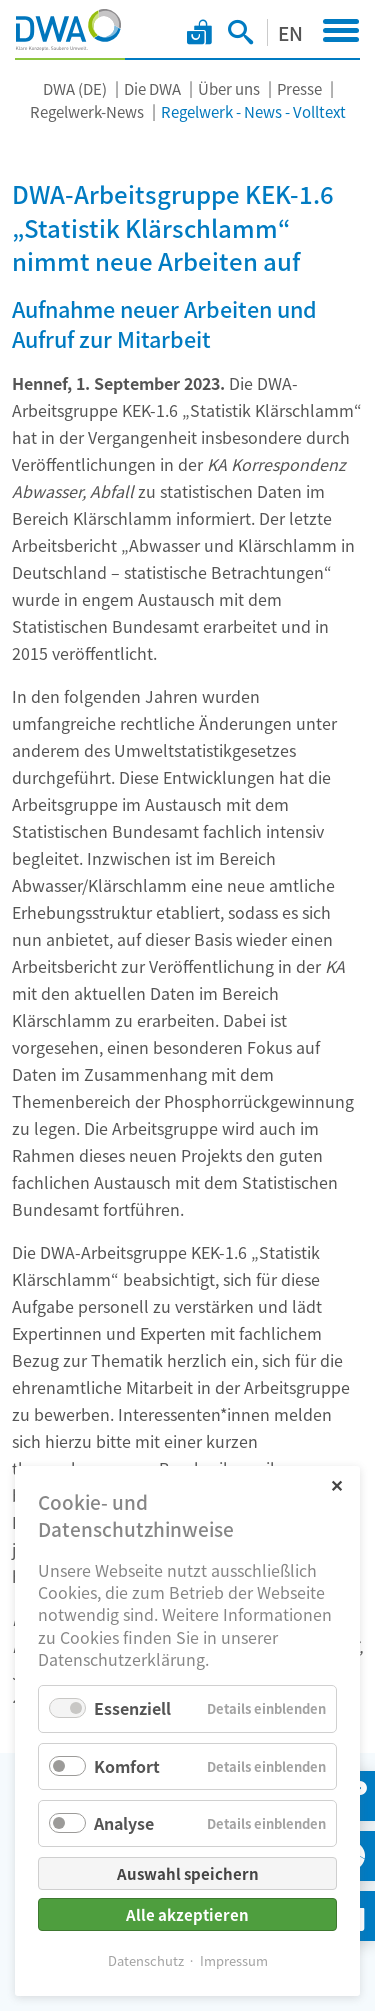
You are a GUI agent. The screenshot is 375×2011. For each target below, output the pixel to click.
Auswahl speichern (188, 1873)
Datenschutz (146, 1960)
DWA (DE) (75, 88)
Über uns (229, 88)
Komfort (127, 1766)
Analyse (124, 1823)
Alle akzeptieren (187, 1914)
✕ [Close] (336, 1484)
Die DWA (152, 88)
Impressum (234, 1960)
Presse (299, 88)
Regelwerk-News (87, 111)
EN (290, 32)
